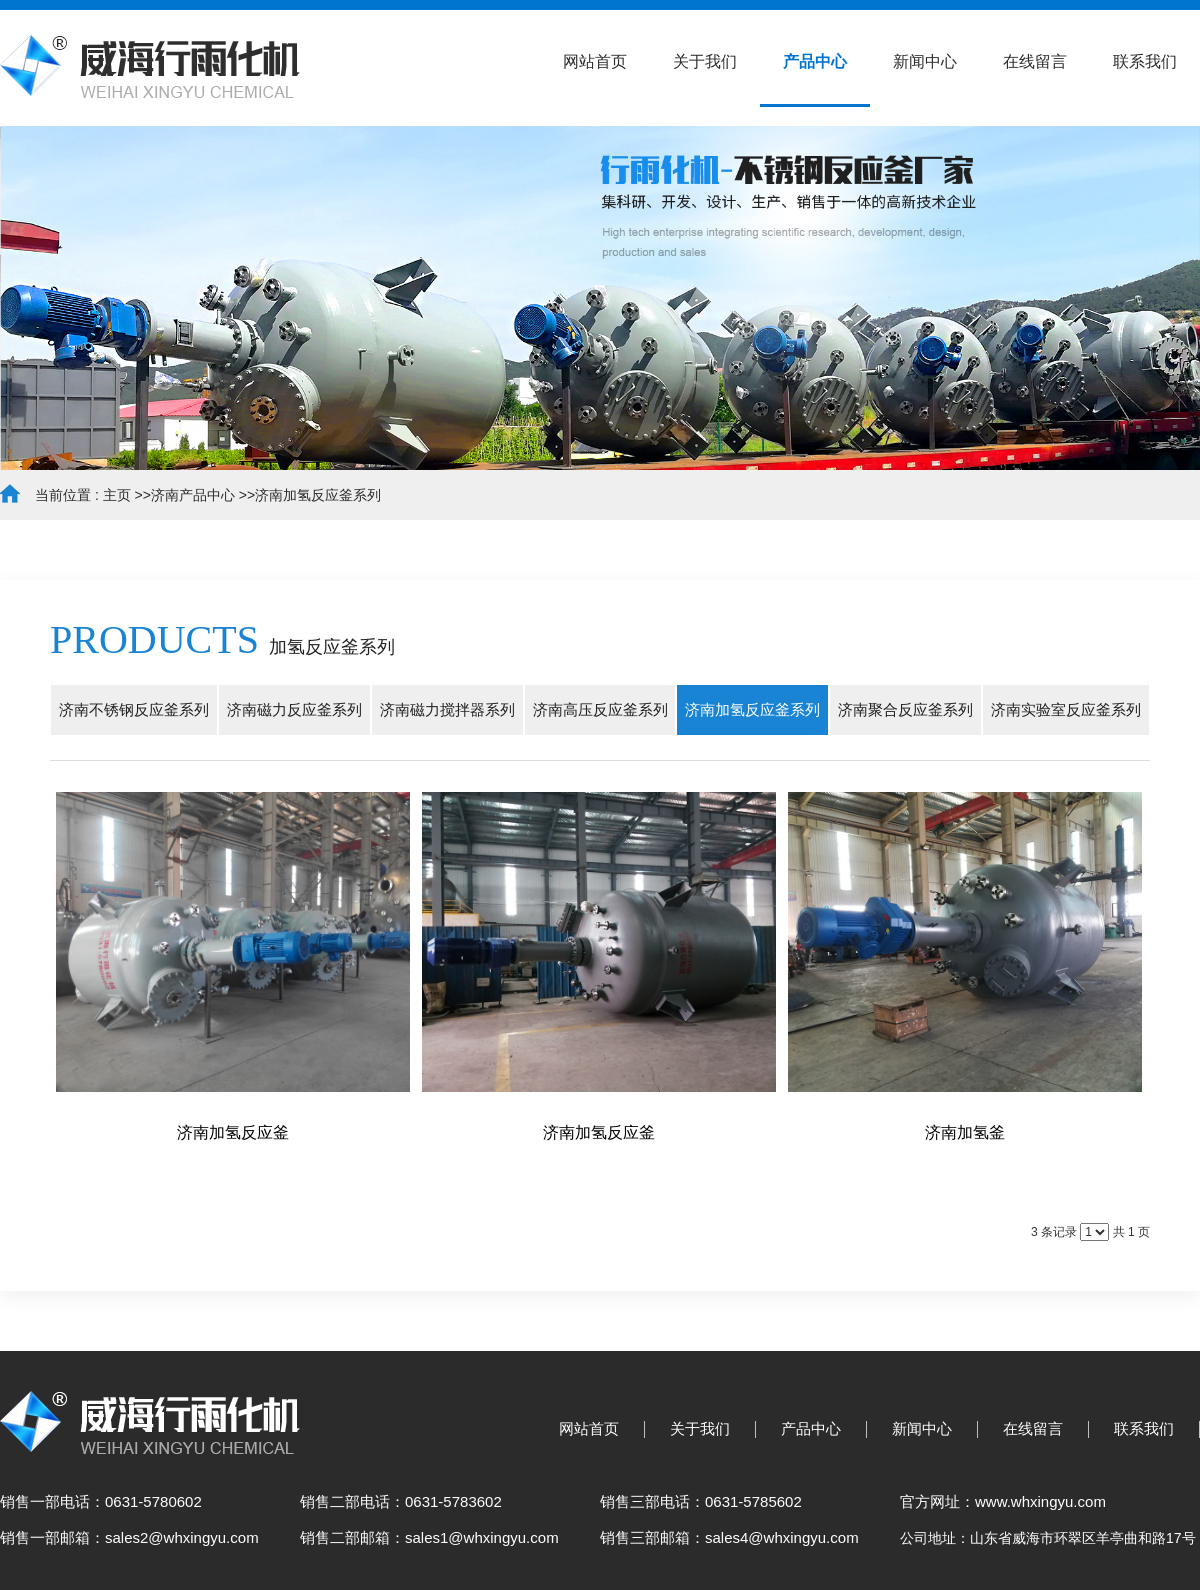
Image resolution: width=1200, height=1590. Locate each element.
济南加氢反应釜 (233, 1132)
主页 (117, 495)
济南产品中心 (193, 495)
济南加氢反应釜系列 (318, 495)
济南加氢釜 (965, 1132)
